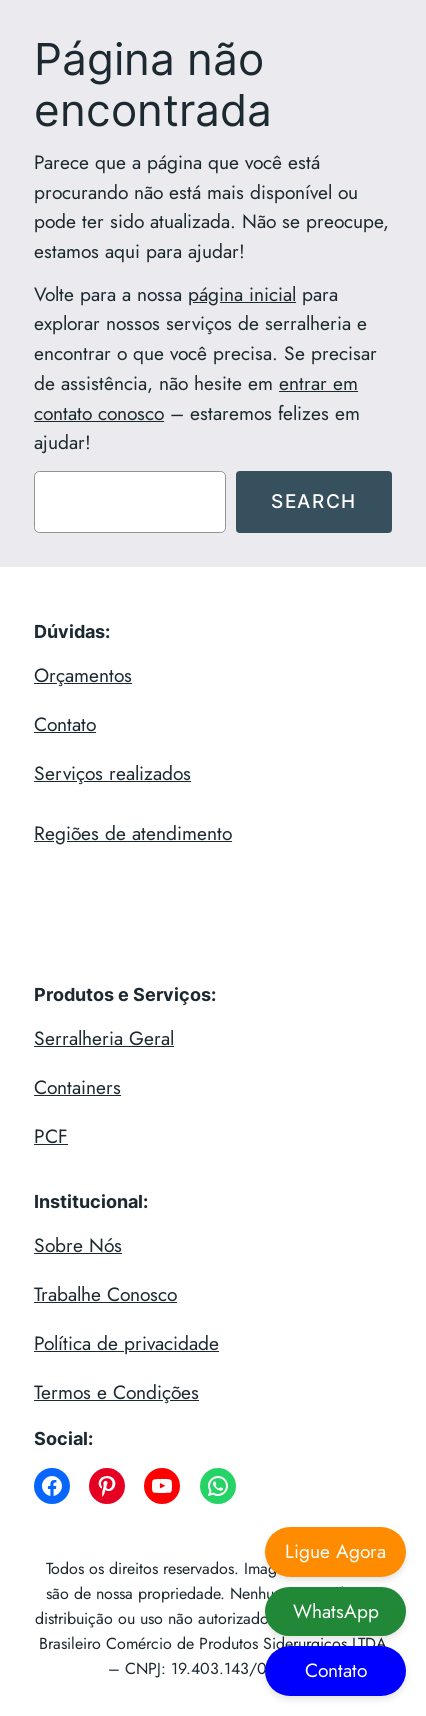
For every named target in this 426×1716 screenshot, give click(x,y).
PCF (51, 1136)
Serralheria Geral (104, 1038)
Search (314, 501)
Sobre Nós (78, 1245)
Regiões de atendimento (133, 833)
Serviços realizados (112, 773)
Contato (65, 724)
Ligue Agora (335, 1551)
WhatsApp (336, 1611)
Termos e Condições (116, 1392)
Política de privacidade (126, 1343)
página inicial (242, 294)
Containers (77, 1087)
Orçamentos (83, 675)
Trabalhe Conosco (105, 1294)
